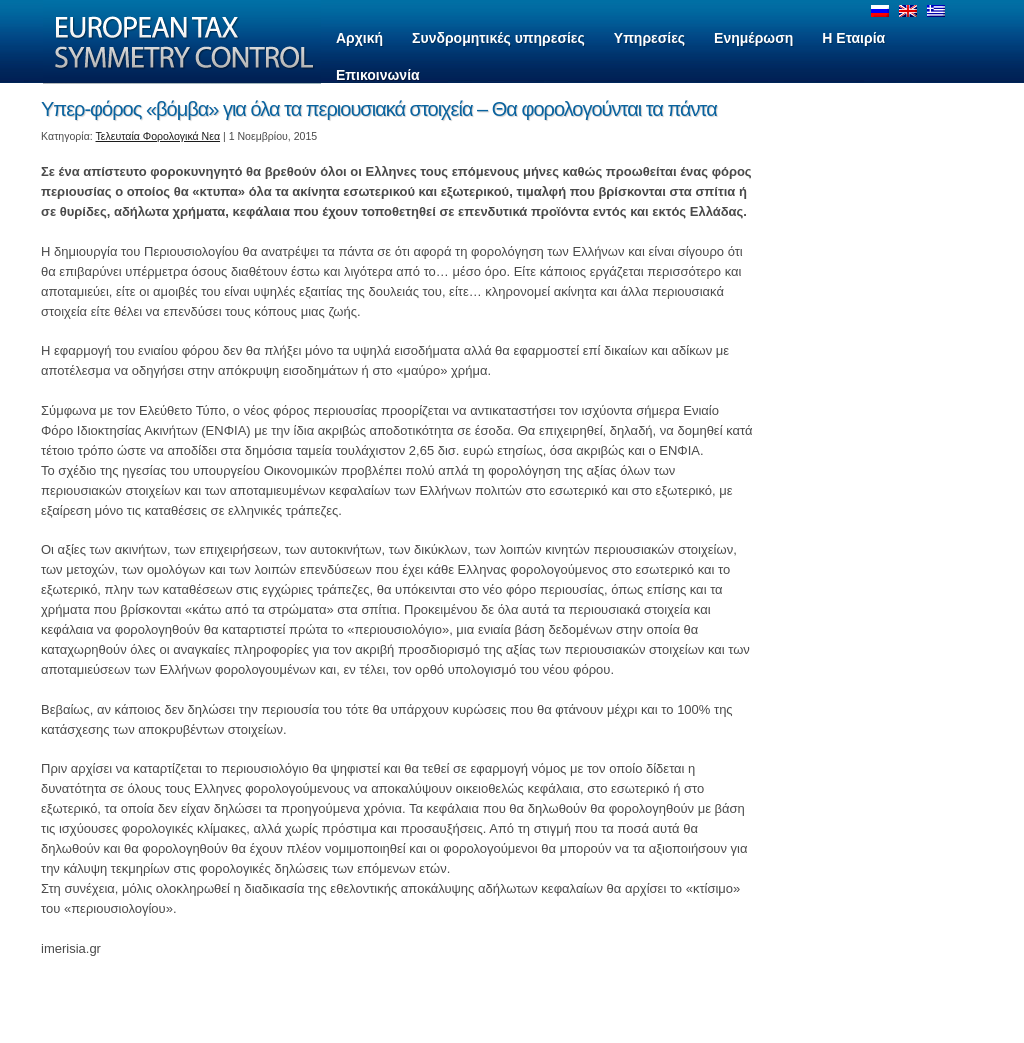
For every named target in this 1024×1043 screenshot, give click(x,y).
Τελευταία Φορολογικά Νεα (158, 136)
